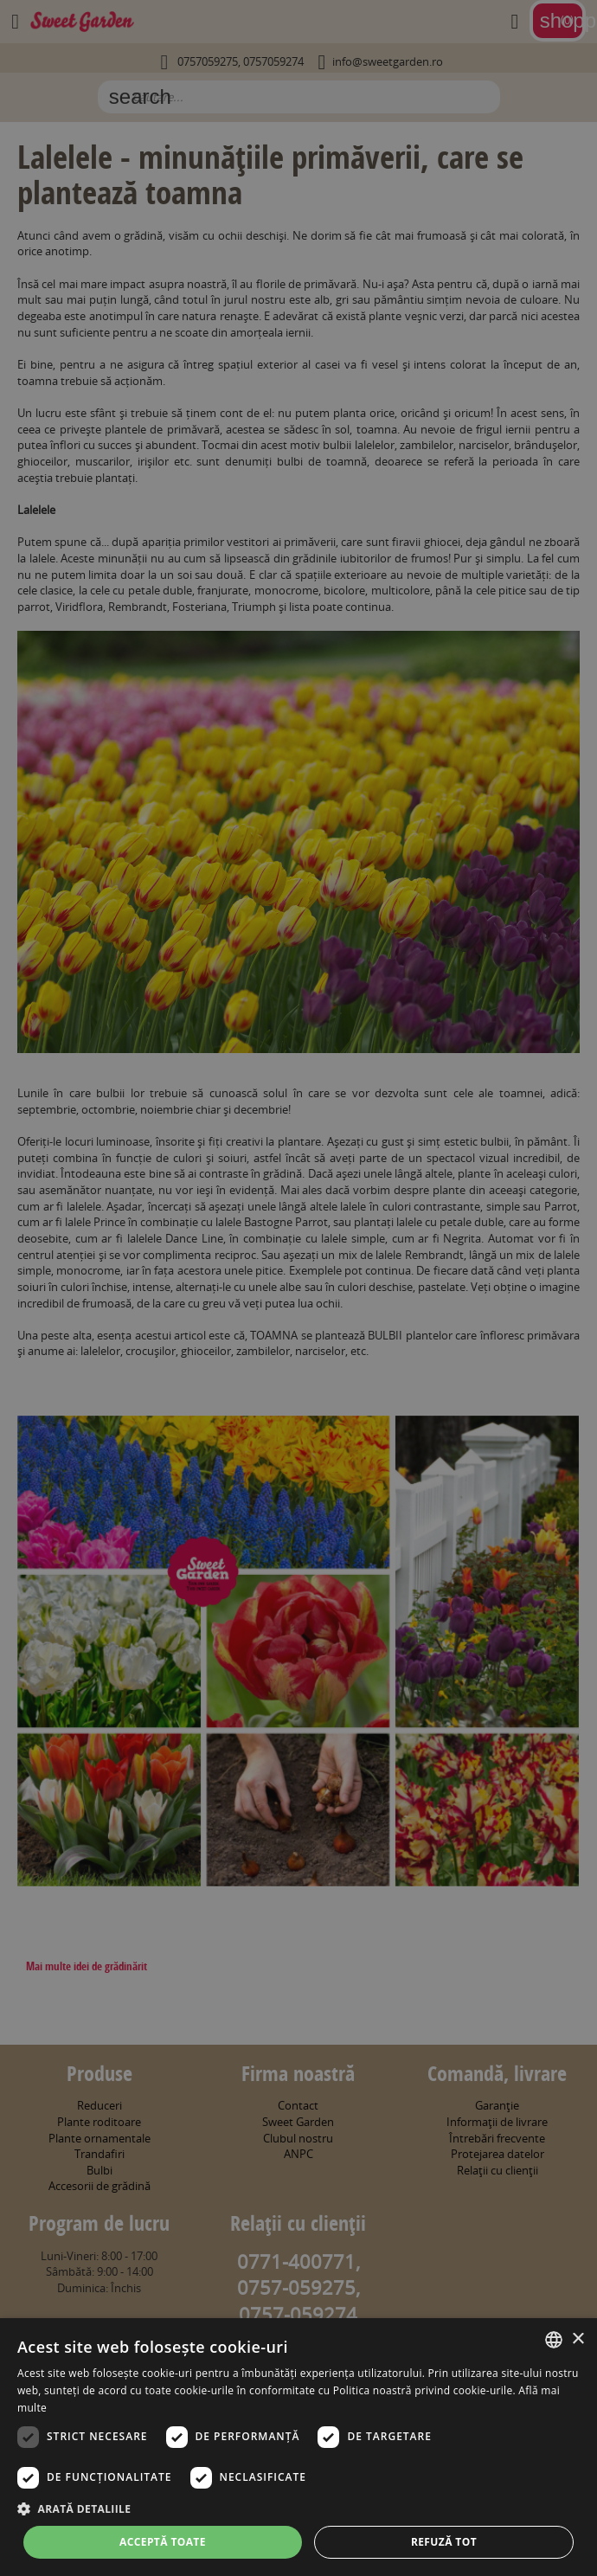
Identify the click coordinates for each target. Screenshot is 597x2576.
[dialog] (298, 2447)
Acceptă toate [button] (162, 2541)
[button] (298, 2508)
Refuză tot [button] (444, 2541)
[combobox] (553, 2339)
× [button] (577, 2339)
